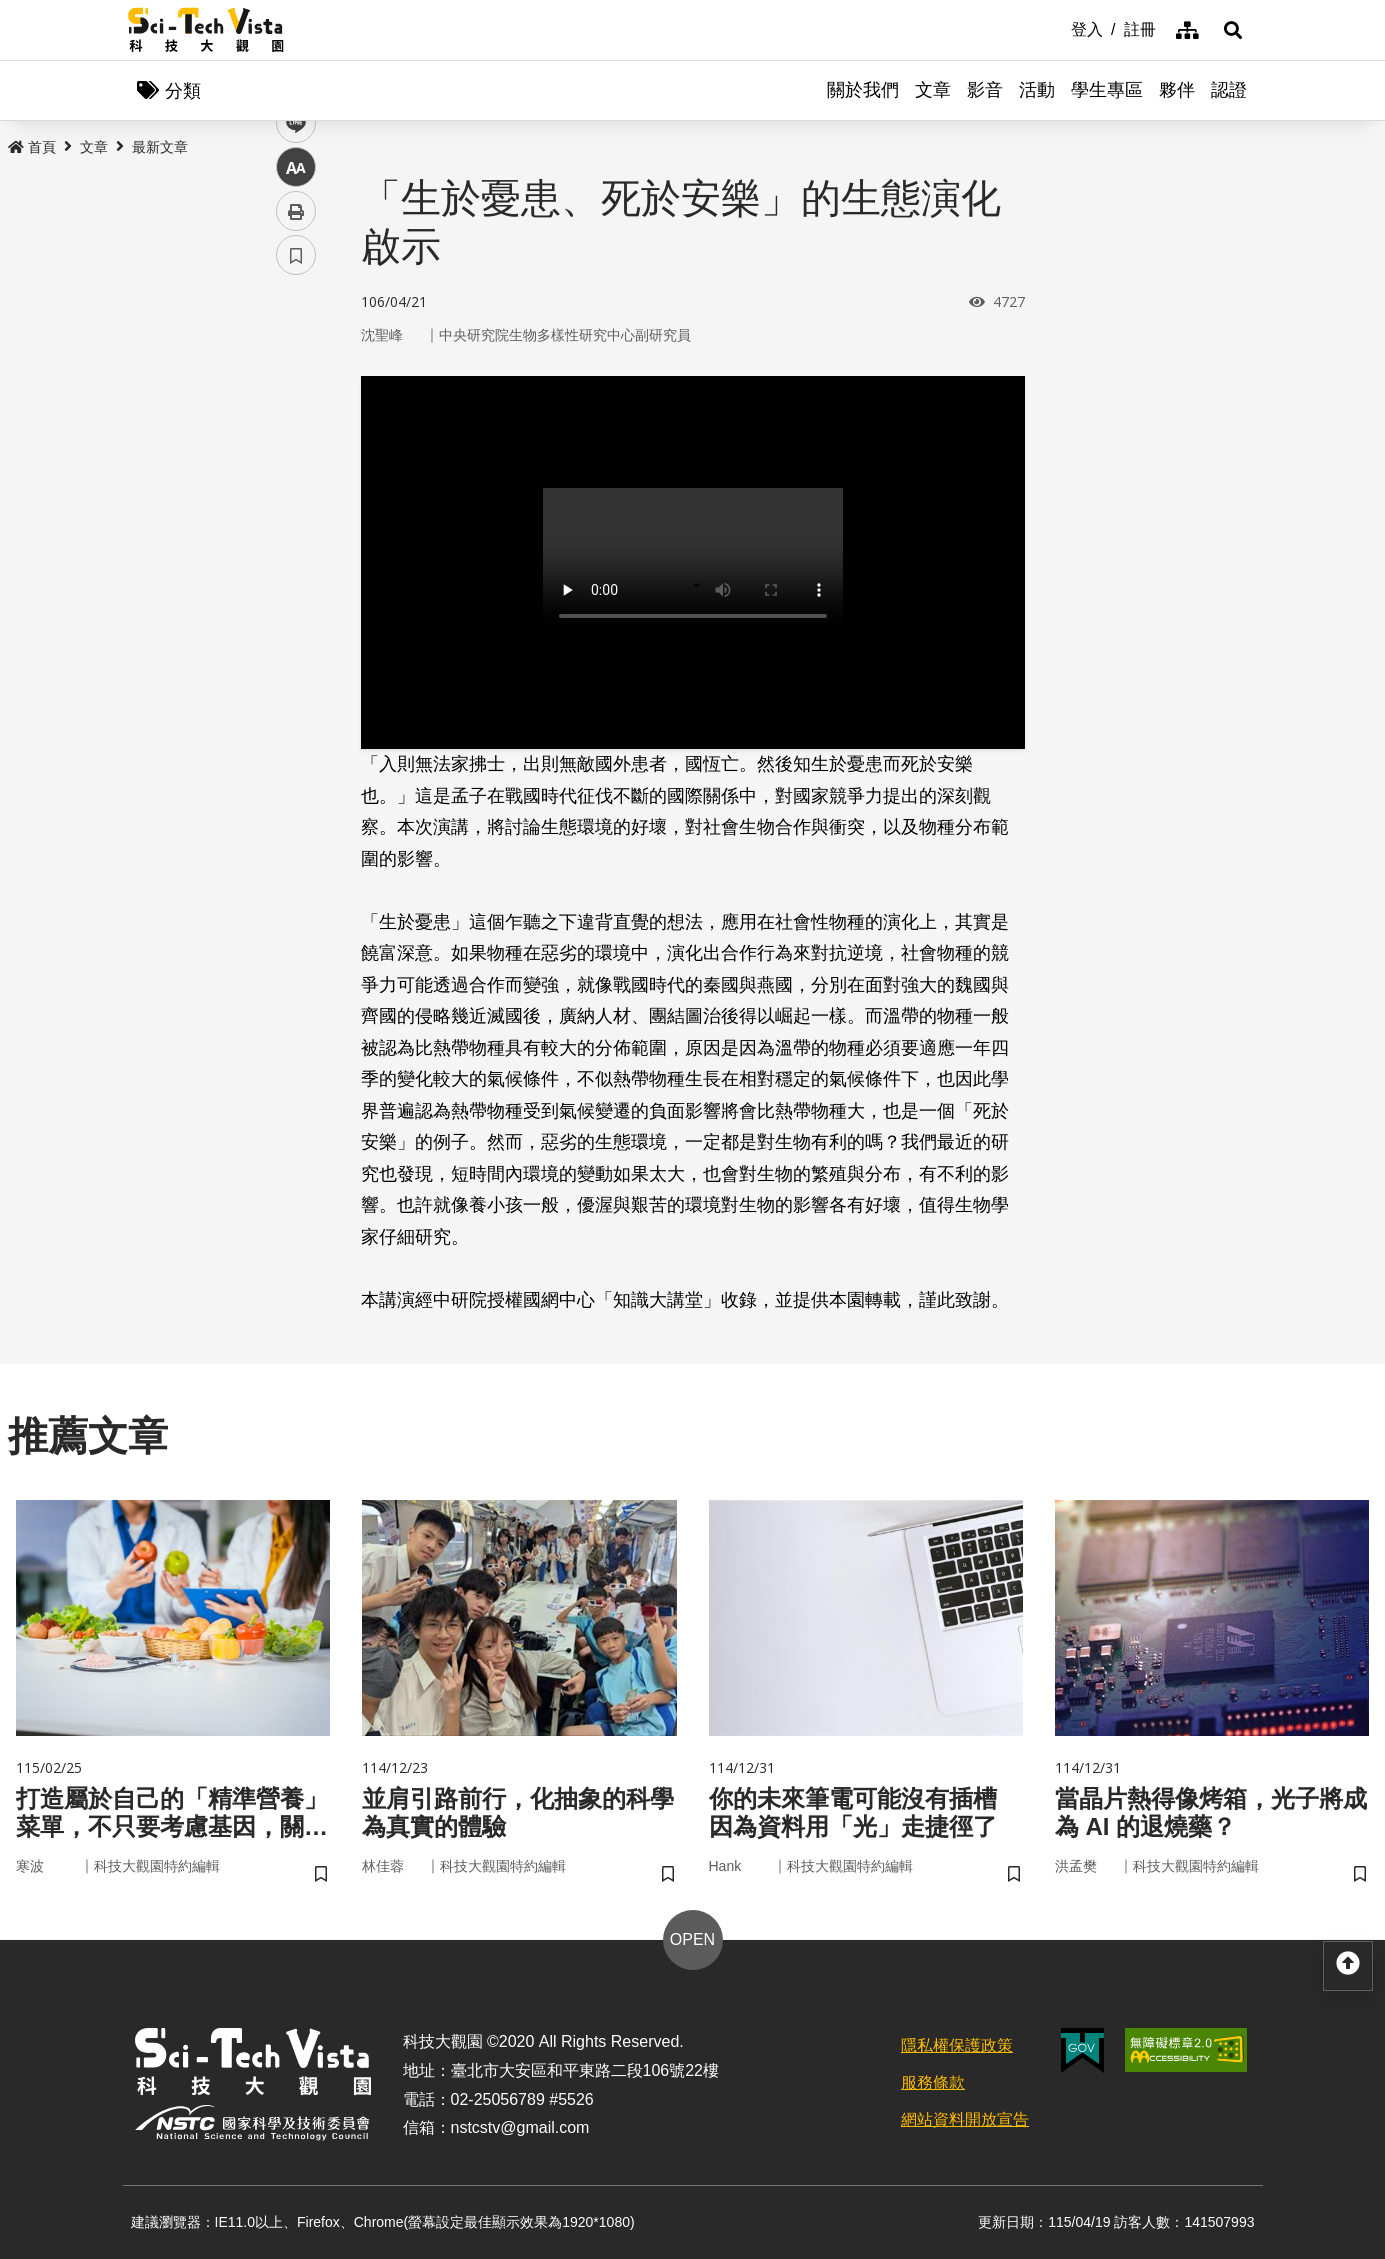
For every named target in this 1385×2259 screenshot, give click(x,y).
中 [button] (296, 514)
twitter (296, 426)
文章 (933, 90)
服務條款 (933, 2082)
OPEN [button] (692, 1939)
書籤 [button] (296, 602)
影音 (985, 90)
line (289, 470)
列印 (296, 558)
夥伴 (1177, 90)
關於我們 (863, 90)
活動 (1037, 90)
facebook (296, 382)
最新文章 (160, 147)
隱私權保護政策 (957, 2045)
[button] (1233, 30)
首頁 (32, 147)
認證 (1229, 90)
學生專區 (1107, 90)
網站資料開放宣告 (965, 2119)
